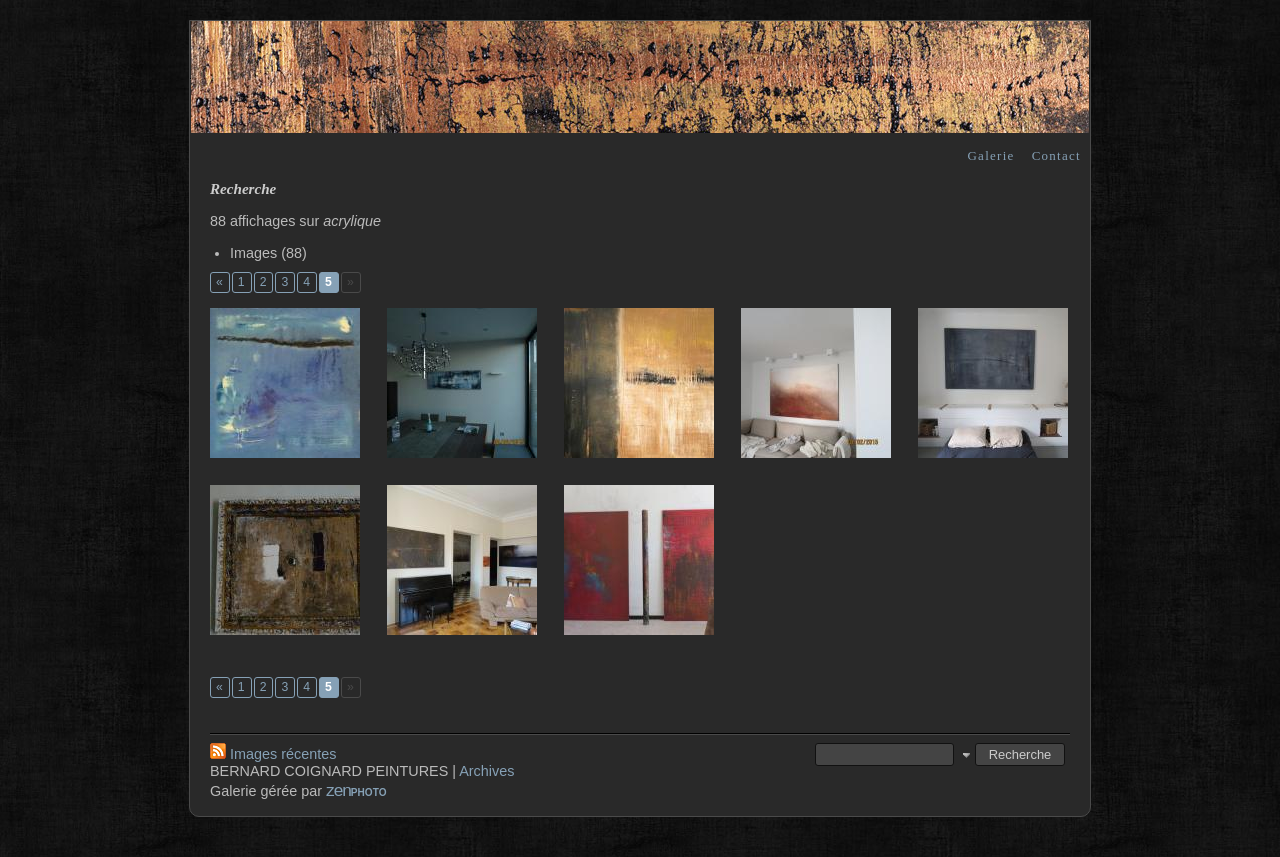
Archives (486, 771)
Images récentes (273, 754)
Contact (1056, 155)
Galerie (990, 155)
